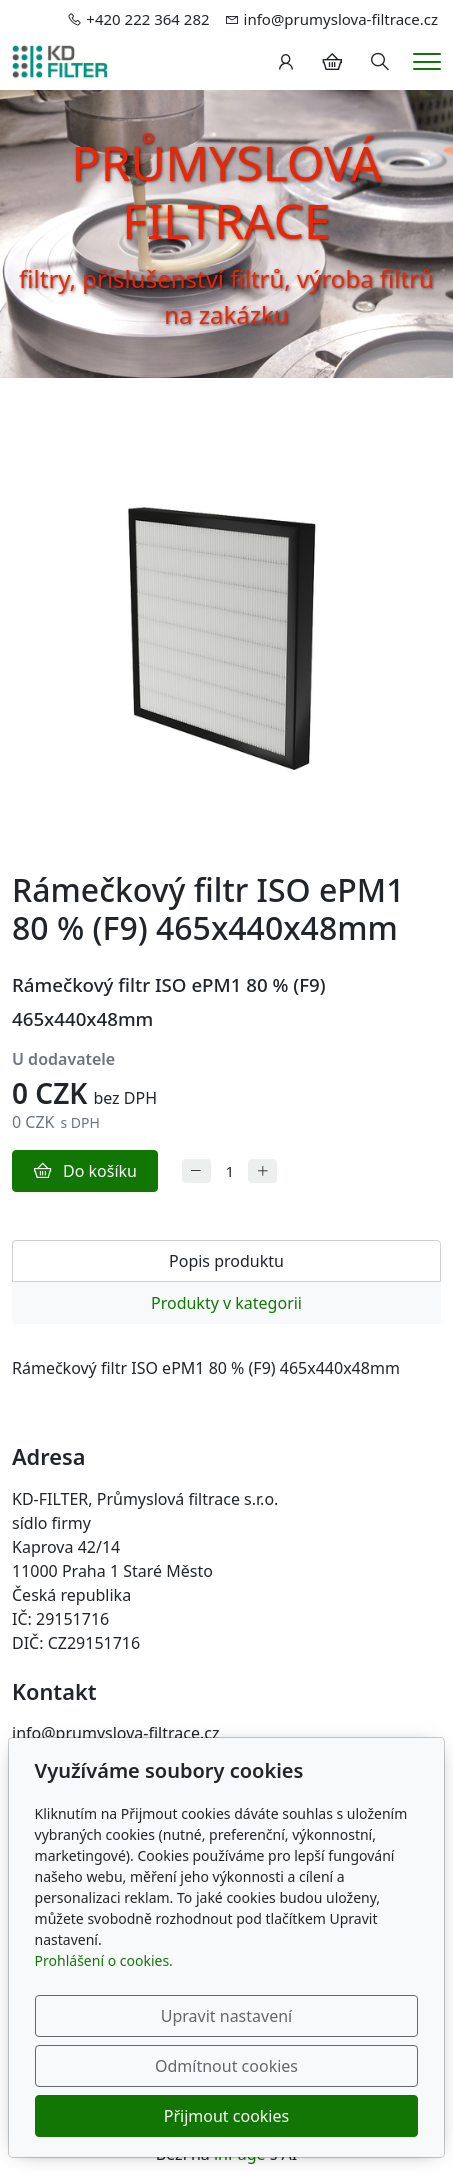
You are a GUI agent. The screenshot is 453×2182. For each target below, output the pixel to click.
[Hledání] (380, 62)
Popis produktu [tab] (226, 1261)
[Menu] (427, 61)
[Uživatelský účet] (286, 62)
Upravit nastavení (226, 2016)
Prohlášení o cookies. (104, 1960)
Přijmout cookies (226, 2116)
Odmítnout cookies (226, 2066)
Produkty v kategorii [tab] (226, 1303)
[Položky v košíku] (332, 62)
